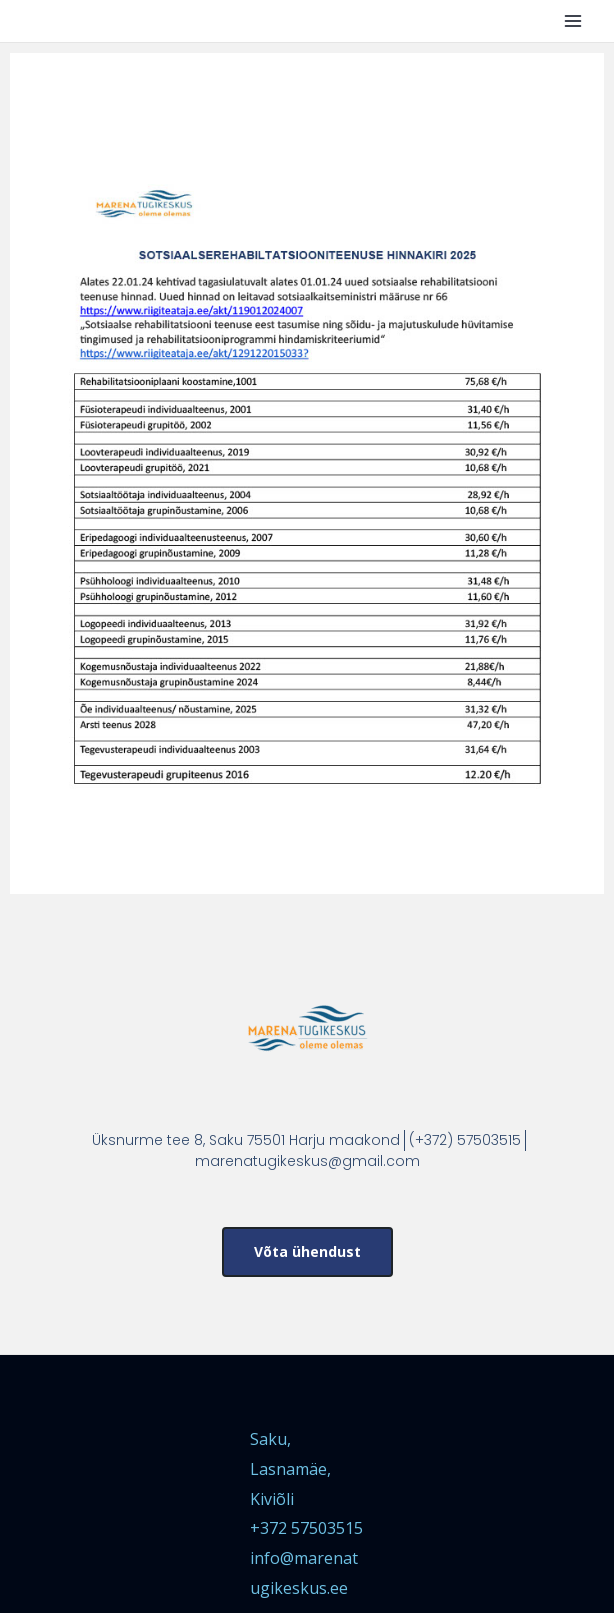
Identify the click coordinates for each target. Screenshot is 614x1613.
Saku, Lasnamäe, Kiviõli (290, 1468)
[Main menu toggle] (573, 21)
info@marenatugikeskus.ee (304, 1573)
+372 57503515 (306, 1528)
